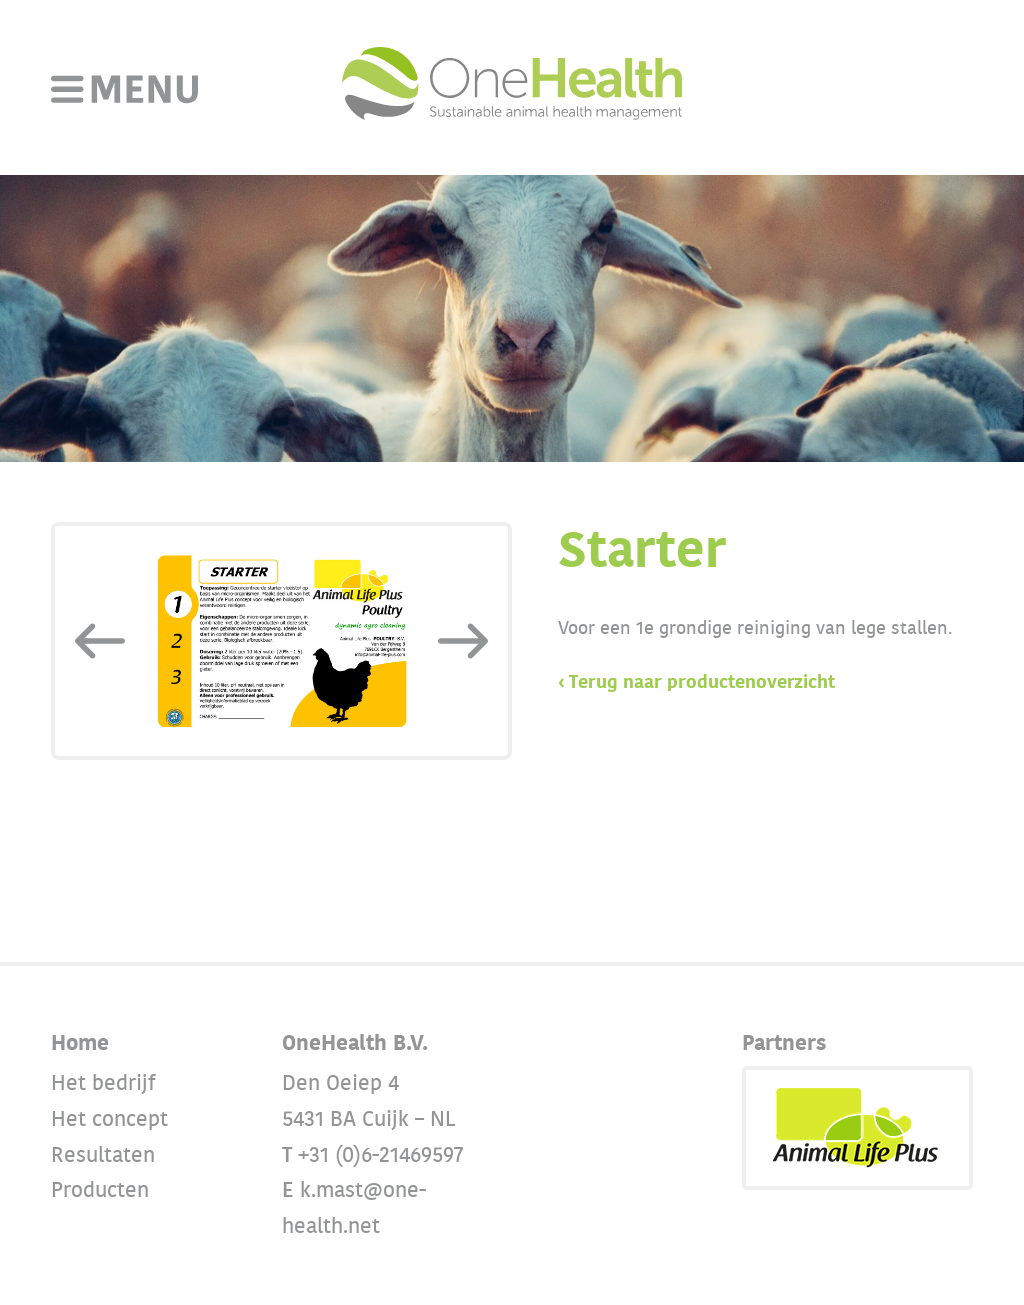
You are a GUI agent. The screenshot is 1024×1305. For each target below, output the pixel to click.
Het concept (109, 1119)
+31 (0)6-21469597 (381, 1155)
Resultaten (103, 1155)
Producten (100, 1190)
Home (80, 1043)
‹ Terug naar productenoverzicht (696, 683)
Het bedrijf (103, 1083)
